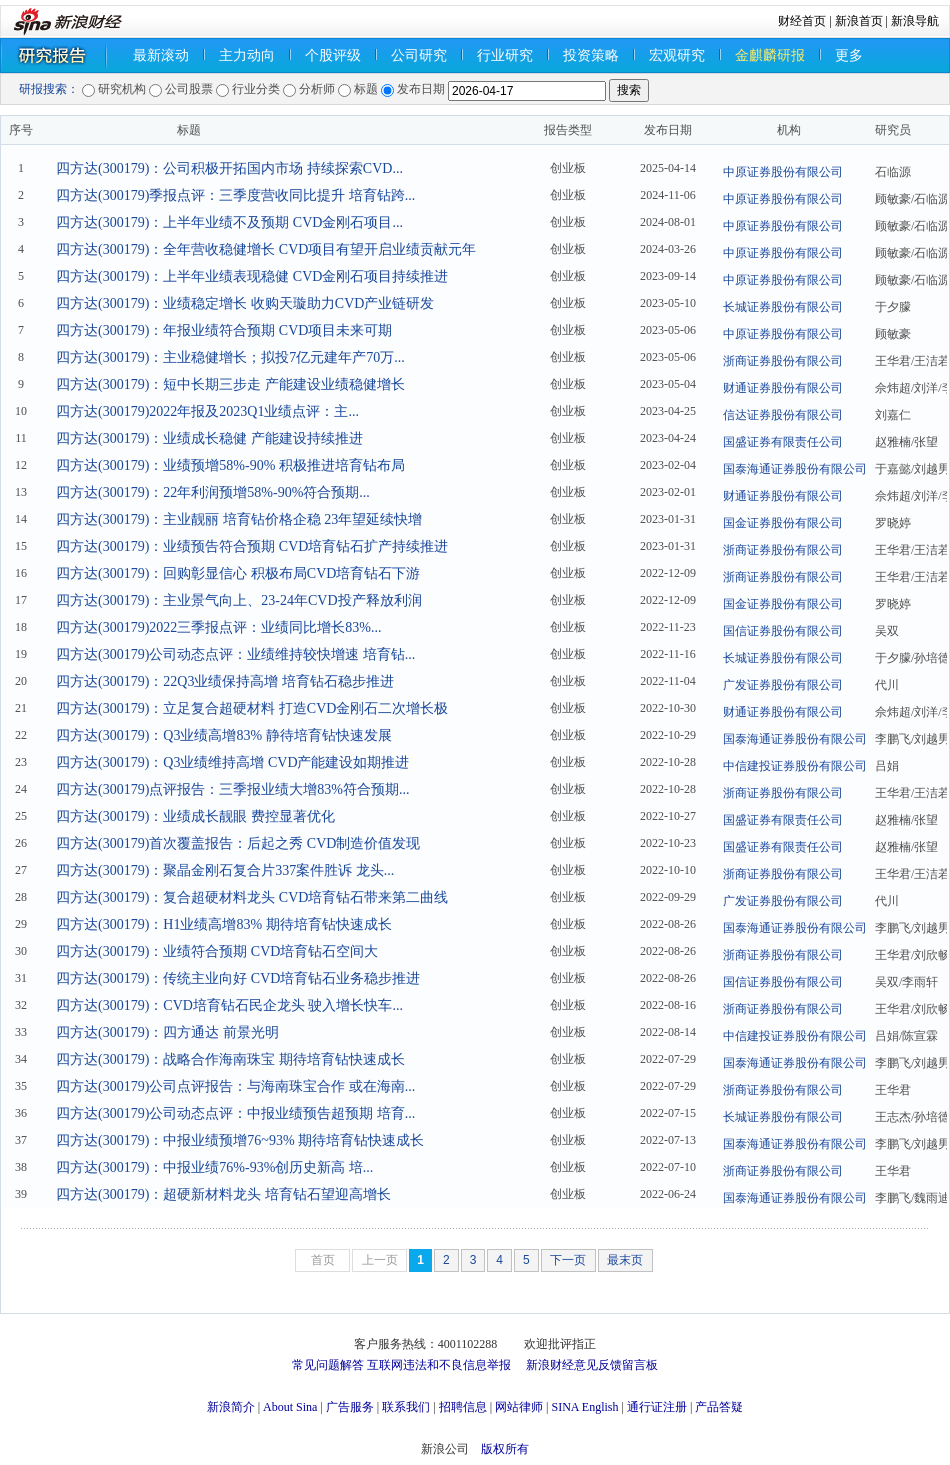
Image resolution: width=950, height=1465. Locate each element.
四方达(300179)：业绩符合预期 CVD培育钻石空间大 (217, 951)
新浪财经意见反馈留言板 (592, 1365)
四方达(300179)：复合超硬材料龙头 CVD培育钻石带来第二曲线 (252, 897)
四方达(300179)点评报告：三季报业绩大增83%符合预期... (233, 789)
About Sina (290, 1407)
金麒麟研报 (770, 55)
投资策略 (591, 55)
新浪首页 (859, 21)
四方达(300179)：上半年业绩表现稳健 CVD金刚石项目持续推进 (252, 276)
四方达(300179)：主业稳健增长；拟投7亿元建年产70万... (230, 357)
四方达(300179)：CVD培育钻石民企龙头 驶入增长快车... (229, 1005)
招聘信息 (463, 1407)
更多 (849, 55)
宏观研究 (677, 55)
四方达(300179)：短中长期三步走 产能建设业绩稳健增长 (230, 384)
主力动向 (247, 55)
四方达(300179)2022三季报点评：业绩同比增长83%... (219, 627)
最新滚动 (161, 55)
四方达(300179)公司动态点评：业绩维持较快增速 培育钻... (235, 654)
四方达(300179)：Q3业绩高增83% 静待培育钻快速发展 (224, 735)
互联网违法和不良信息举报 (439, 1365)
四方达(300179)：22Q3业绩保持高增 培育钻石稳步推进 (225, 681)
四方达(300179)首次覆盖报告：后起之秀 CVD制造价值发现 (238, 843)
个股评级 (333, 55)
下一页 (568, 1260)
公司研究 (419, 55)
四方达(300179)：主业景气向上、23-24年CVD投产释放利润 (239, 600)
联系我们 (406, 1407)
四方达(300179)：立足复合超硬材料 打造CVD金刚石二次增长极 (252, 708)
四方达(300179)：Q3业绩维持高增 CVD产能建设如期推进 (233, 762)
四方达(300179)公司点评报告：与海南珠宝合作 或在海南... (235, 1086)
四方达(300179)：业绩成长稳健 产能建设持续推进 (209, 438)
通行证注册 (657, 1407)
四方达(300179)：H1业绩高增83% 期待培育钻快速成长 (224, 924)
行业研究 (505, 55)
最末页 (625, 1260)
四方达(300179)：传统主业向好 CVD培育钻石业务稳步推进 (238, 978)
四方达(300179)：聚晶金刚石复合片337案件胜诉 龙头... (225, 870)
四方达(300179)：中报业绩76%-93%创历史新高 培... (214, 1167)
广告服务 (350, 1407)
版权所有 (505, 1449)
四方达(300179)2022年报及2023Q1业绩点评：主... (207, 411)
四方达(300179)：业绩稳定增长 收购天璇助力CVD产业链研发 (245, 303)
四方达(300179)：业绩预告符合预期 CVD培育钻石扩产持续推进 (252, 546)
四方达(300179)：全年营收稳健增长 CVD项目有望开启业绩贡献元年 (266, 249)
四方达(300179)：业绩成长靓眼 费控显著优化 (195, 816)
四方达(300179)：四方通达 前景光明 (167, 1032)
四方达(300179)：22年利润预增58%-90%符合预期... (213, 492)
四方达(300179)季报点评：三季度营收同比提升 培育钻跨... (235, 195)
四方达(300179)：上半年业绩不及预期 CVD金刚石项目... (229, 222)
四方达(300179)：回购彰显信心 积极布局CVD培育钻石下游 (238, 573)
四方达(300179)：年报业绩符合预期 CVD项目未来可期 (224, 330)
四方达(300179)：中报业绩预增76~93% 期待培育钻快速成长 (240, 1140)
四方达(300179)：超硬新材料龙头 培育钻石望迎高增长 (223, 1194)
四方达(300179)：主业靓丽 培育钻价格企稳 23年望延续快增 (239, 519)
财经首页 (802, 21)
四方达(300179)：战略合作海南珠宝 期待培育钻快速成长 (230, 1059)
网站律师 (519, 1407)
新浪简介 (231, 1407)
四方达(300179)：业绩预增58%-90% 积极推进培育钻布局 (230, 465)
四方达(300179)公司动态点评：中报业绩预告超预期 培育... (235, 1113)
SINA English (584, 1407)
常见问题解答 (328, 1365)
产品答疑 (719, 1407)
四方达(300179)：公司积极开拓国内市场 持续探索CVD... (229, 168)
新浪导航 (915, 21)
